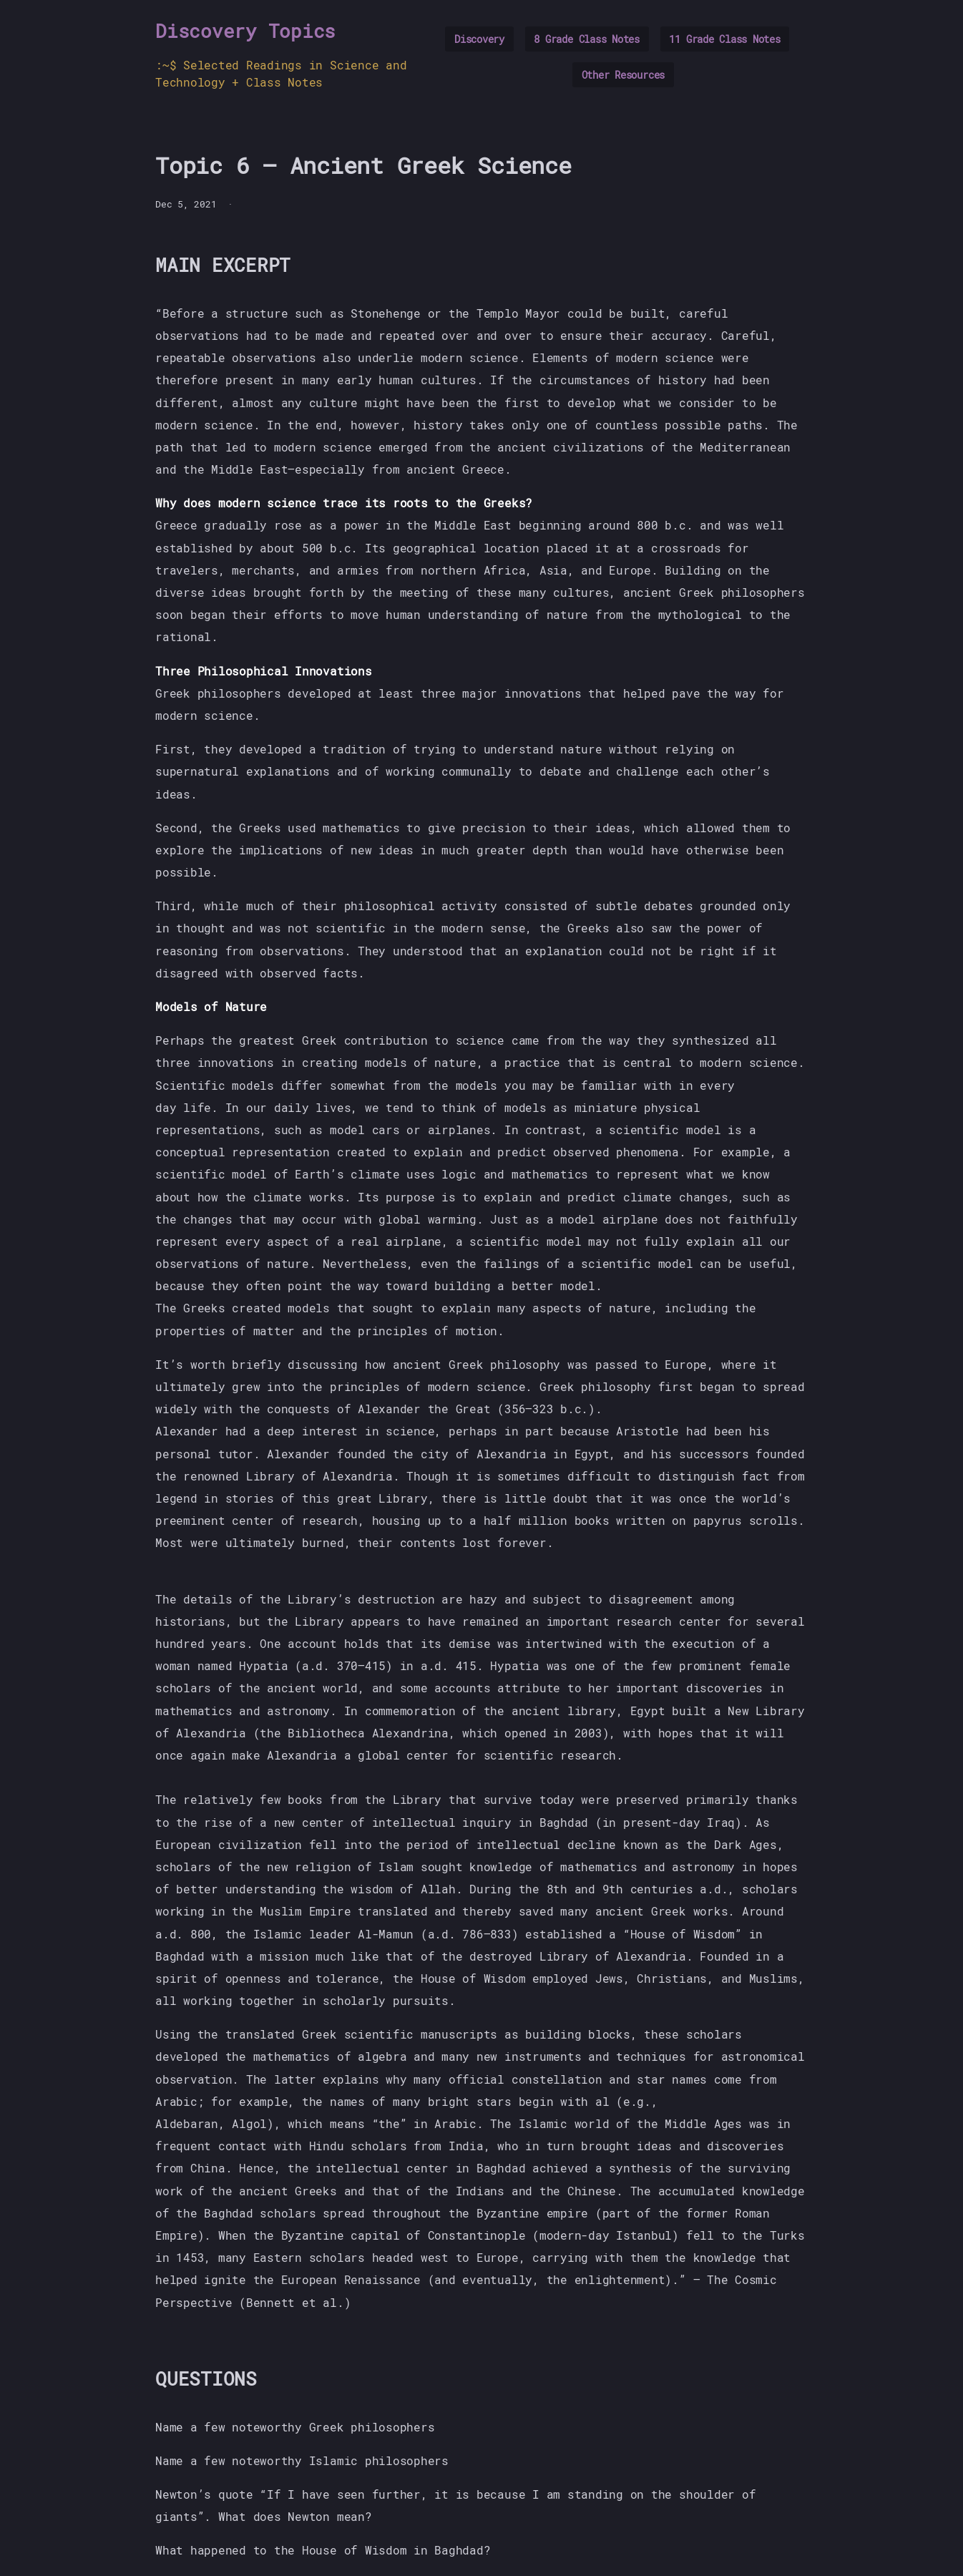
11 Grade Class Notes (724, 39)
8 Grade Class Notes (586, 39)
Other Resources (623, 75)
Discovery (479, 39)
